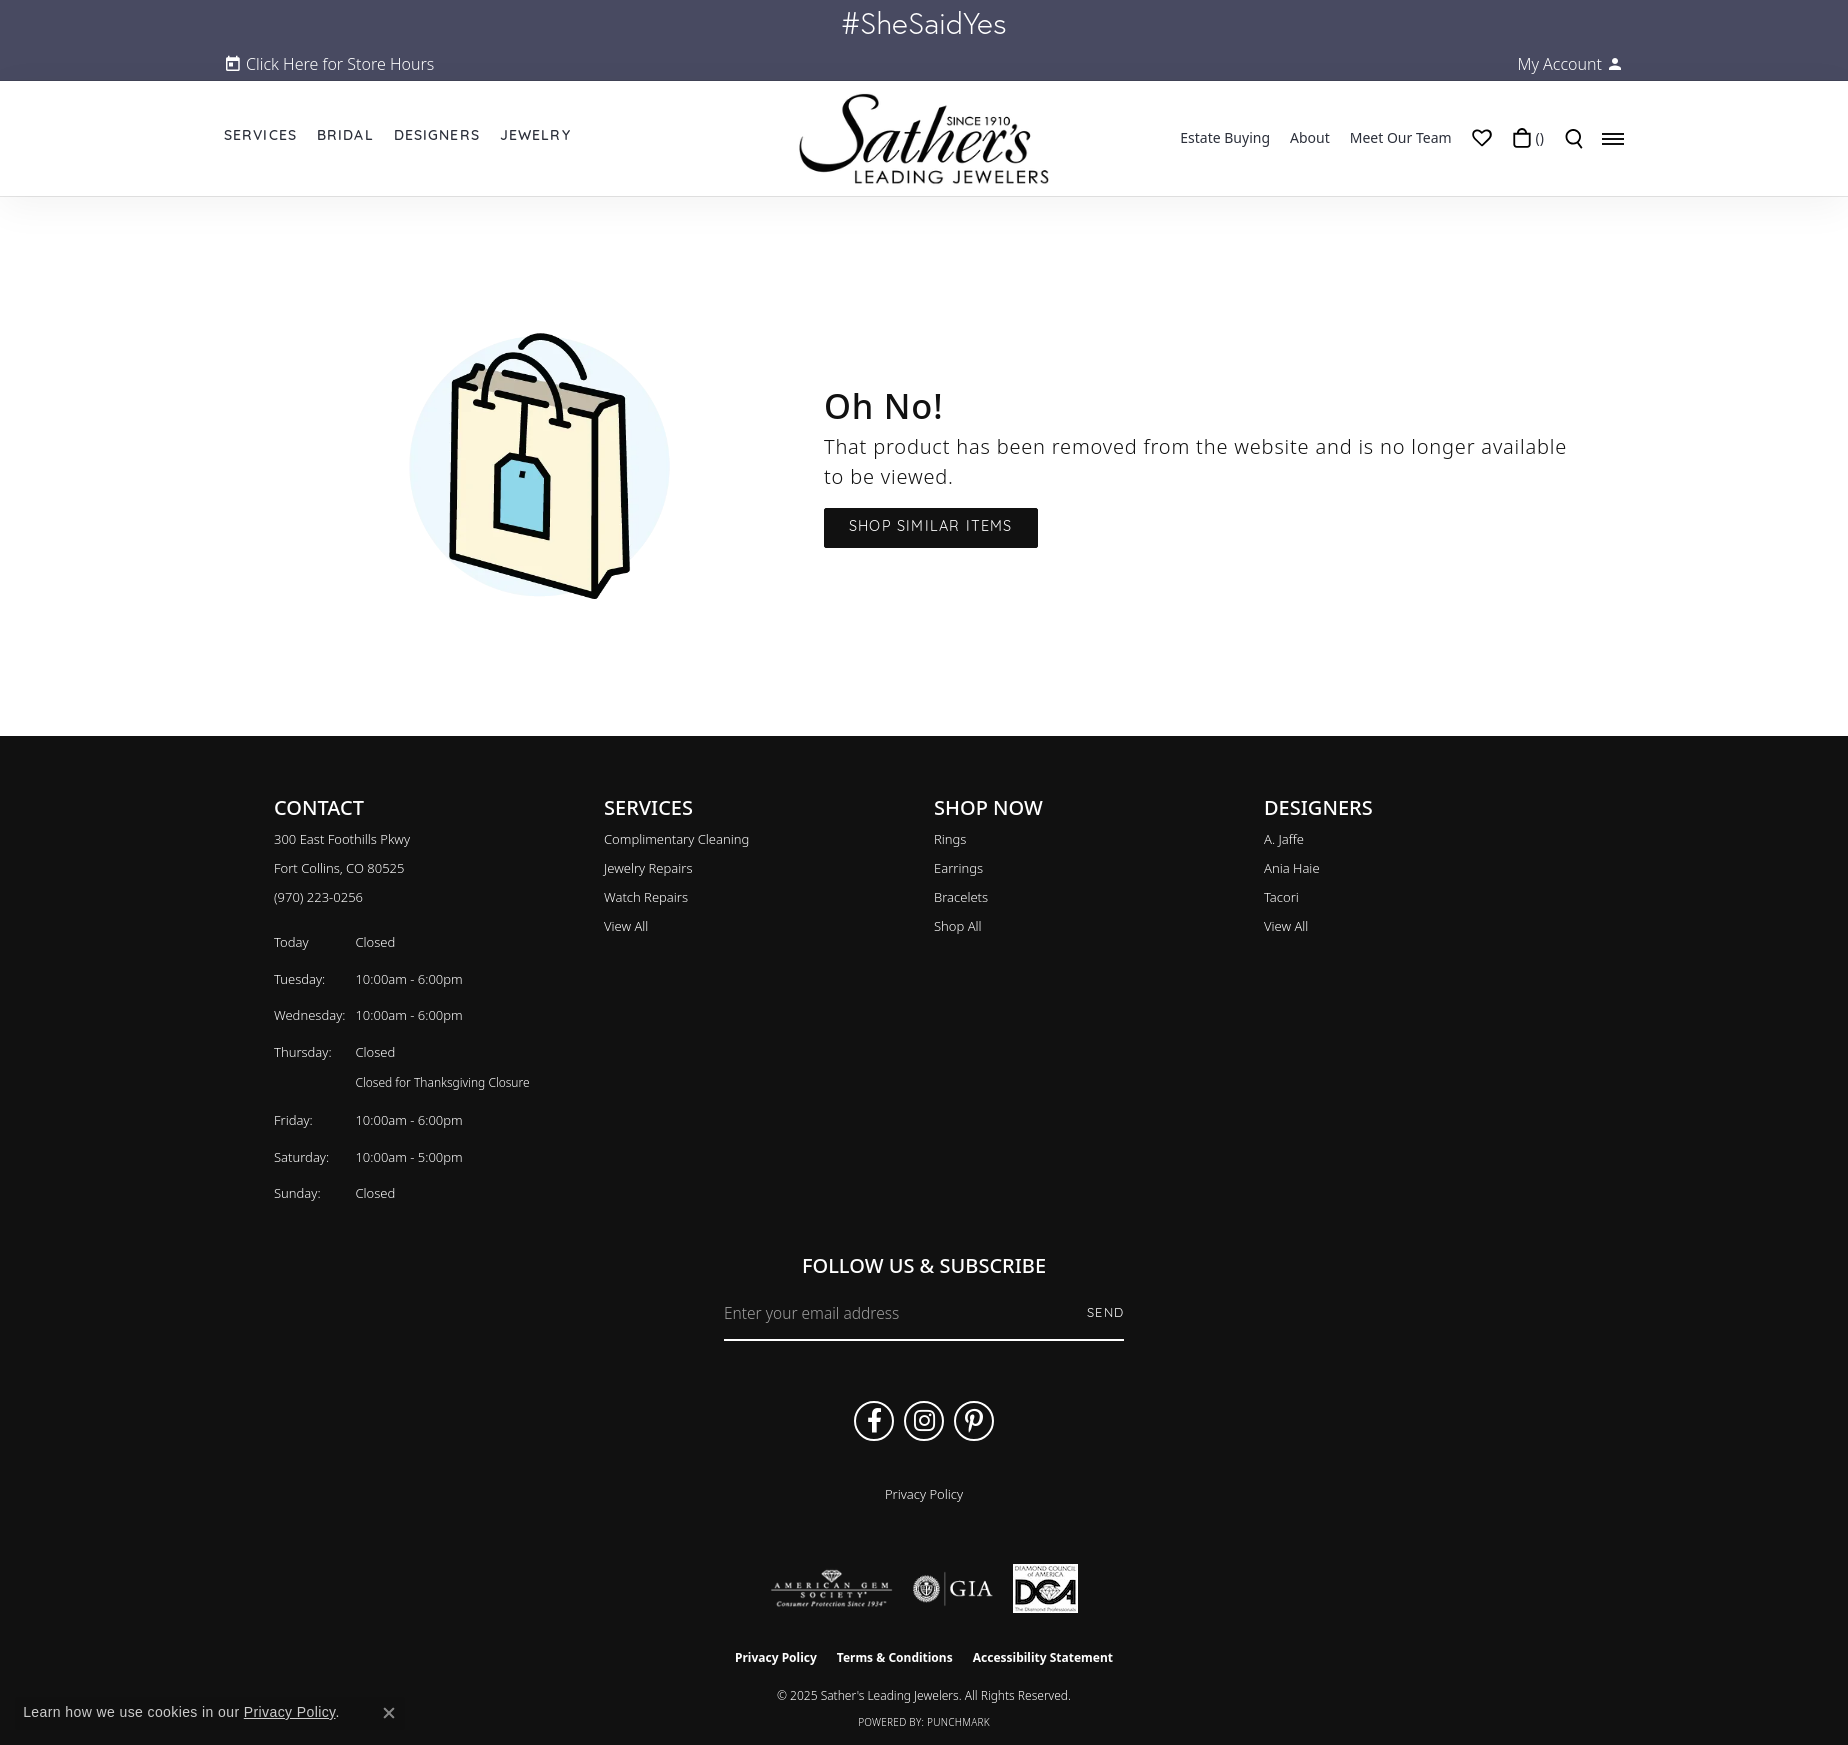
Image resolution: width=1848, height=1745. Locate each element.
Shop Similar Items (931, 527)
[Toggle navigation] (1613, 139)
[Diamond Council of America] (1045, 1588)
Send (1105, 1313)
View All (626, 926)
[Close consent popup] (389, 1713)
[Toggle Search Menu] (1574, 139)
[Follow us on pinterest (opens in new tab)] (974, 1421)
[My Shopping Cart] (1528, 138)
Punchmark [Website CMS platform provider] (958, 1722)
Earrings (958, 868)
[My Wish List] (1482, 138)
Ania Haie (1292, 868)
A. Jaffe (1284, 839)
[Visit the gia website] (953, 1589)
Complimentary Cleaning (676, 839)
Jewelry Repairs (648, 868)
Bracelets (961, 897)
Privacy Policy (924, 1494)
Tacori (1281, 897)
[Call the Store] (318, 897)
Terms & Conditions (895, 1657)
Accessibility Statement (1043, 1657)
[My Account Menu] (1571, 63)
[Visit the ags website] (831, 1589)
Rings (950, 839)
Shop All (958, 926)
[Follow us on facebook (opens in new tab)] (874, 1421)
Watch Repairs (646, 897)
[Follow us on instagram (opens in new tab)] (924, 1421)
